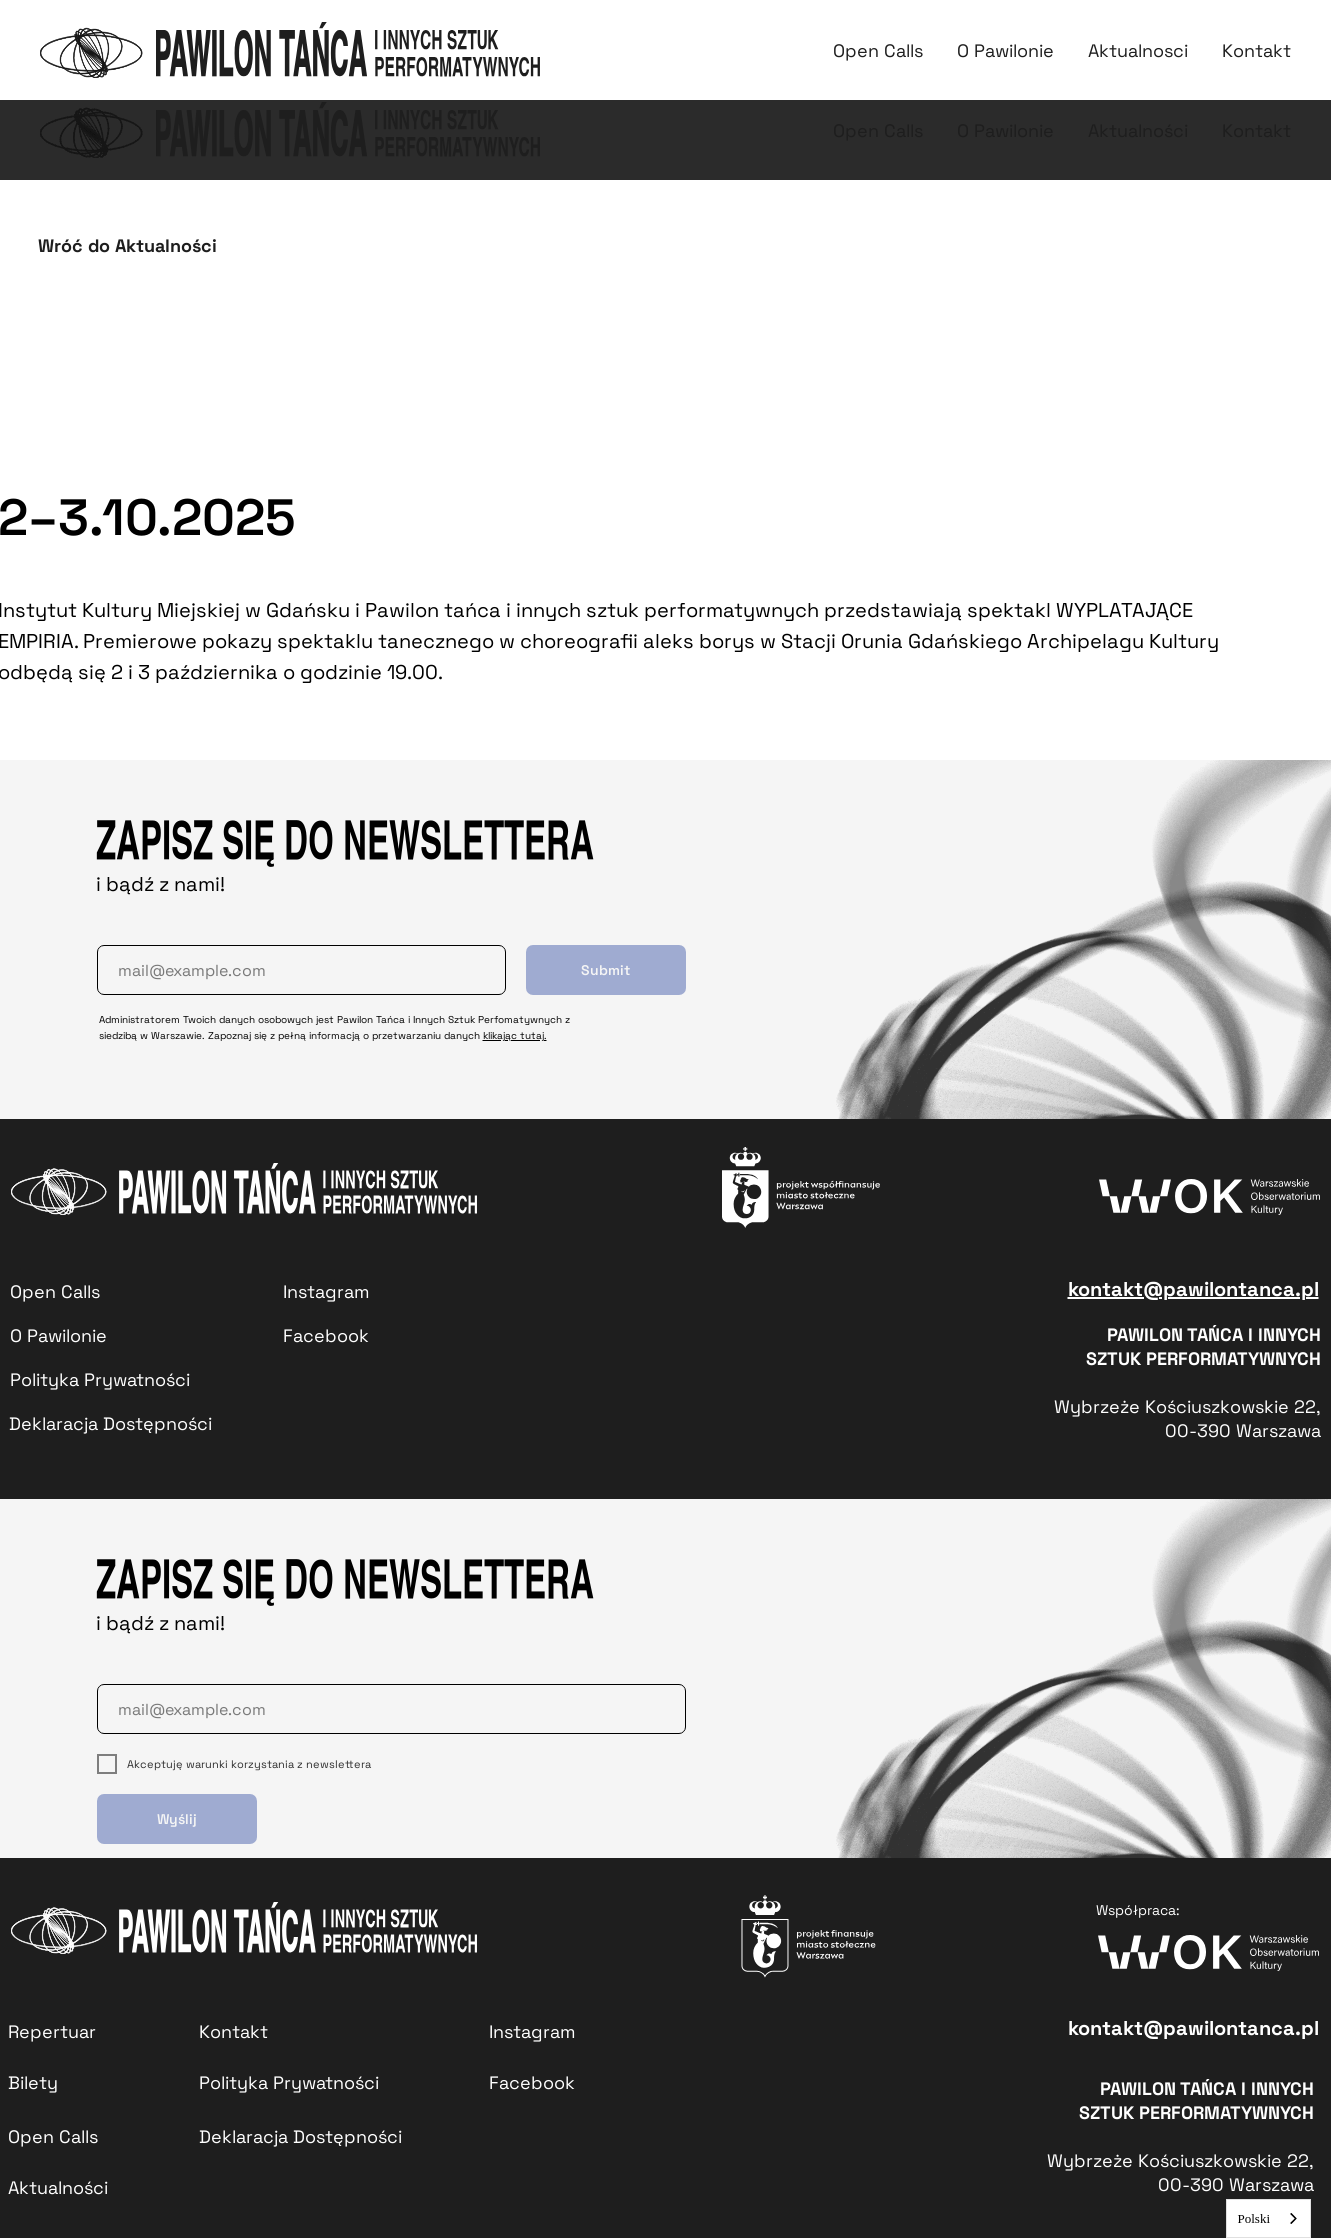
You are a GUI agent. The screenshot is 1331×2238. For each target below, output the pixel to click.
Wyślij (177, 1819)
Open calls (900, 39)
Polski (1253, 2218)
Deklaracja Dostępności (110, 1423)
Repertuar (700, 39)
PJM (1229, 39)
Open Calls (878, 130)
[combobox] (1268, 2218)
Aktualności (1028, 39)
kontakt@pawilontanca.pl (1193, 1289)
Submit (605, 970)
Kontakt (1142, 39)
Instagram (326, 1291)
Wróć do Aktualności (127, 245)
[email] (301, 970)
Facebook (532, 2082)
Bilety (801, 39)
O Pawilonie (1005, 130)
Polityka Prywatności (100, 1379)
